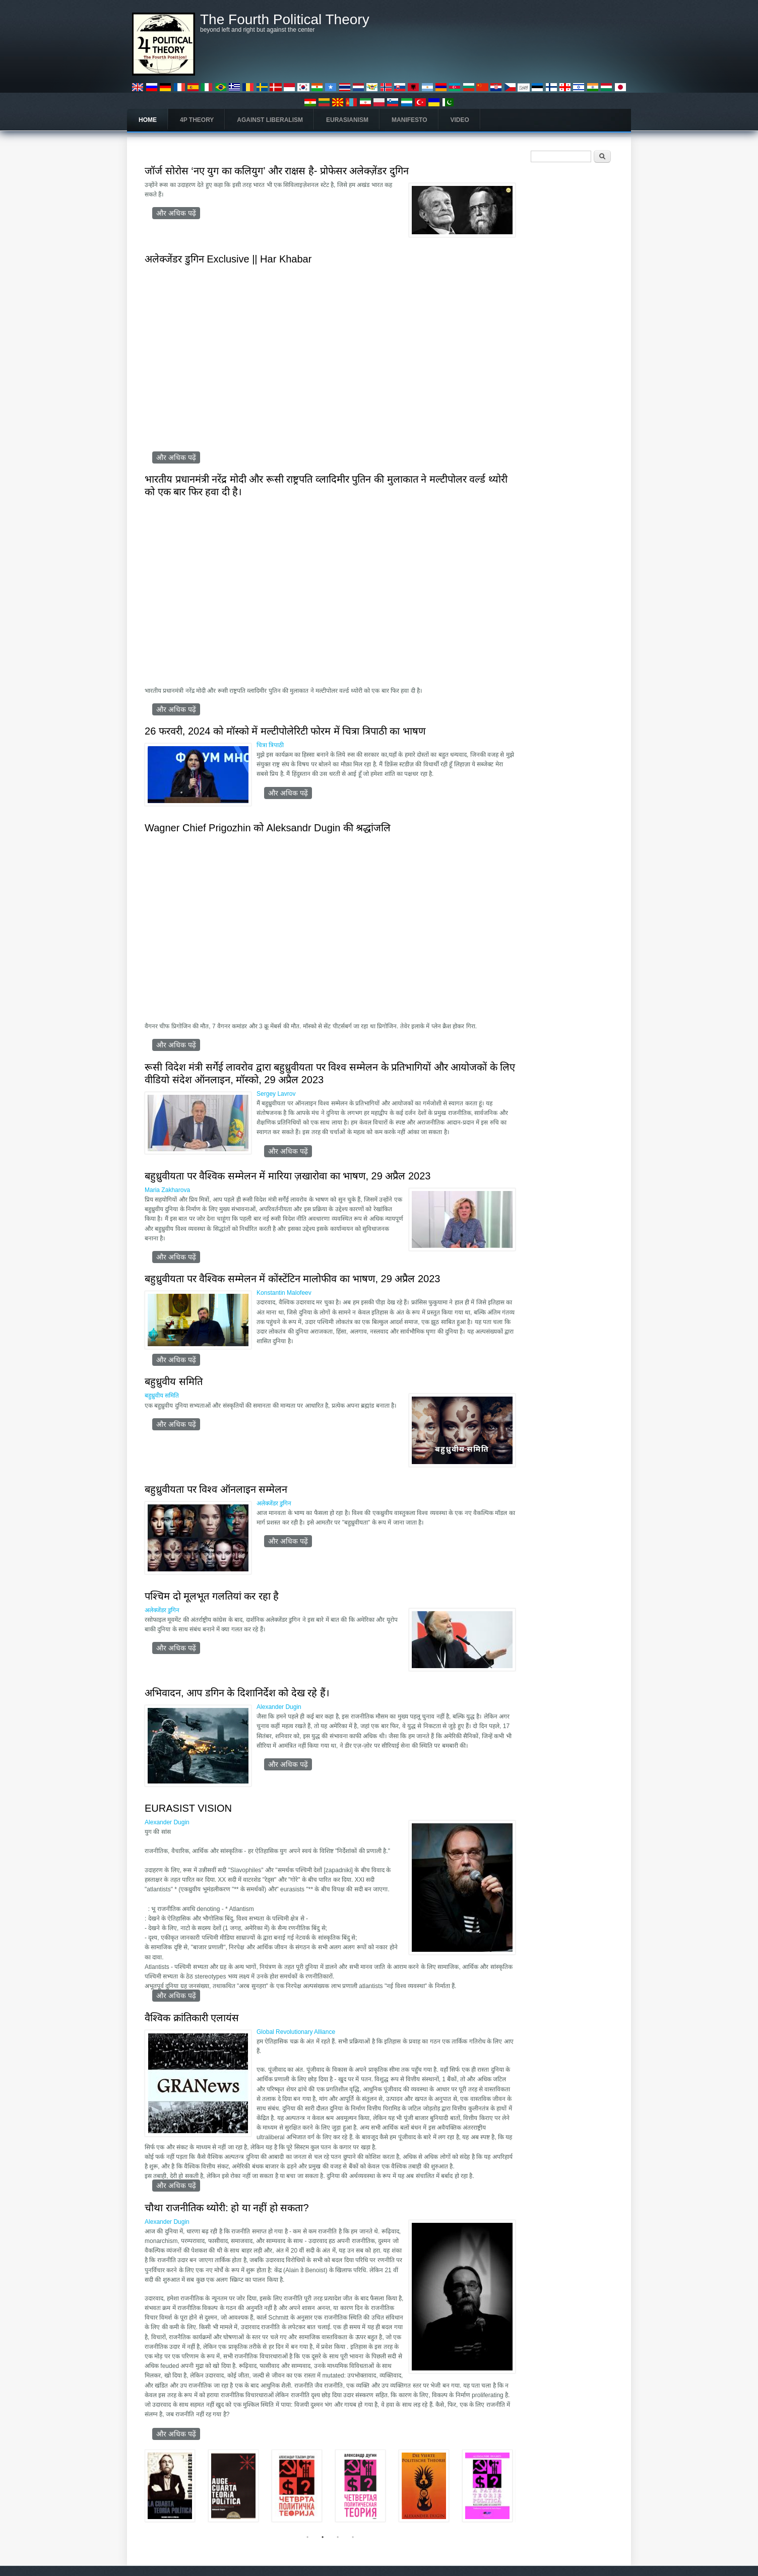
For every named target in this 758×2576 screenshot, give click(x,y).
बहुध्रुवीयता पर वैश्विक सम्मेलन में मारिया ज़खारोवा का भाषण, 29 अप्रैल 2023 (287, 1175)
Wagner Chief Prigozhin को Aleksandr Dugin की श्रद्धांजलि (268, 827)
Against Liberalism (270, 119)
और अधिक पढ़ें (178, 213)
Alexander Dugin (279, 1706)
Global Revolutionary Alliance (296, 2031)
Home (148, 119)
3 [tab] (338, 2537)
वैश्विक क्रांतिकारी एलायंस (192, 2017)
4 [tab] (353, 2537)
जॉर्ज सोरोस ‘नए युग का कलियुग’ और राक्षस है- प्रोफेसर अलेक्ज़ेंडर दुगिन (277, 170)
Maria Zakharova (167, 1190)
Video (460, 119)
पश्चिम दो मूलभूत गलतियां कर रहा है (212, 1596)
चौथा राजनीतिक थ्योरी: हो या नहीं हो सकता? (227, 2207)
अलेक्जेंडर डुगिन (274, 1503)
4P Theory (197, 119)
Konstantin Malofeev (284, 1292)
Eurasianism (347, 119)
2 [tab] (323, 2537)
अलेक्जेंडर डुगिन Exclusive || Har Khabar (228, 259)
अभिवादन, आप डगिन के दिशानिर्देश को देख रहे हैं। (237, 1692)
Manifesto (409, 119)
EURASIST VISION (188, 1808)
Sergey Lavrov (276, 1093)
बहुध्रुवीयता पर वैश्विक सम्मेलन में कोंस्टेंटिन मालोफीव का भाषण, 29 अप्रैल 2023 (292, 1278)
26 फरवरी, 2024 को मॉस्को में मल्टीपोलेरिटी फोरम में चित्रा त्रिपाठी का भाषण (285, 731)
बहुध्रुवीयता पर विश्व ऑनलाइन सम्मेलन (216, 1489)
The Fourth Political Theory (284, 20)
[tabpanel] (330, 2491)
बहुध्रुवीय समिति (174, 1381)
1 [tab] (307, 2537)
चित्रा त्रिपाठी (270, 745)
